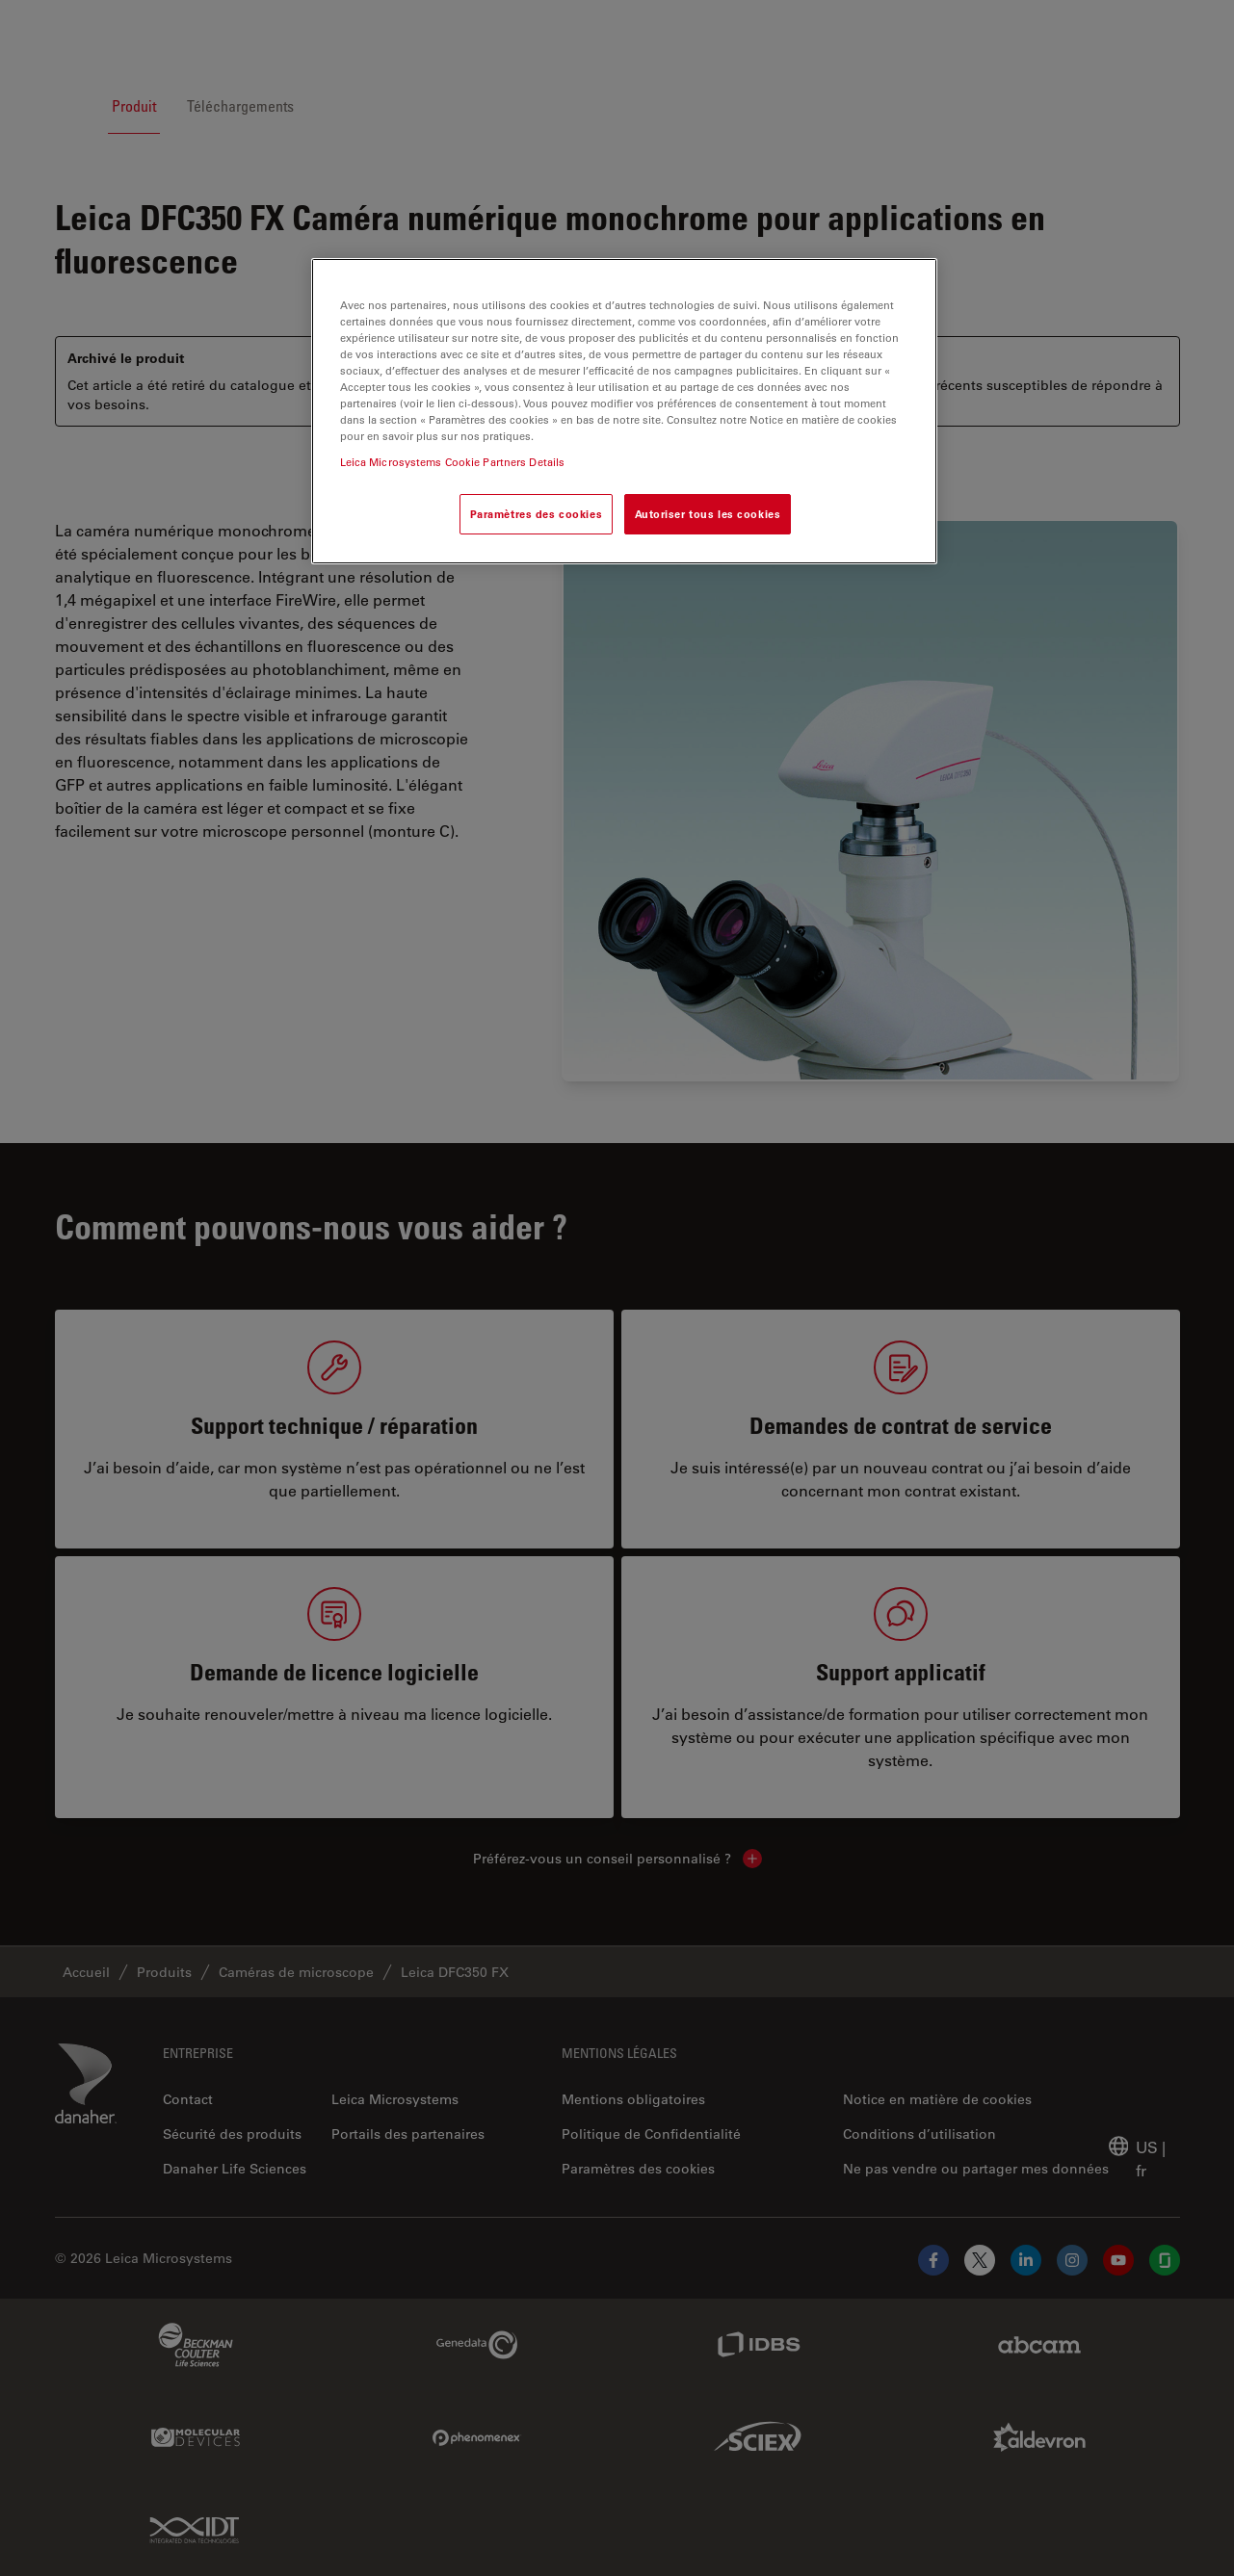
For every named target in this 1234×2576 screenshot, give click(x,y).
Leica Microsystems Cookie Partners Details (452, 462)
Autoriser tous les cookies (708, 514)
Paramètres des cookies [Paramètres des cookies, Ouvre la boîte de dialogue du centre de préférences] (536, 514)
